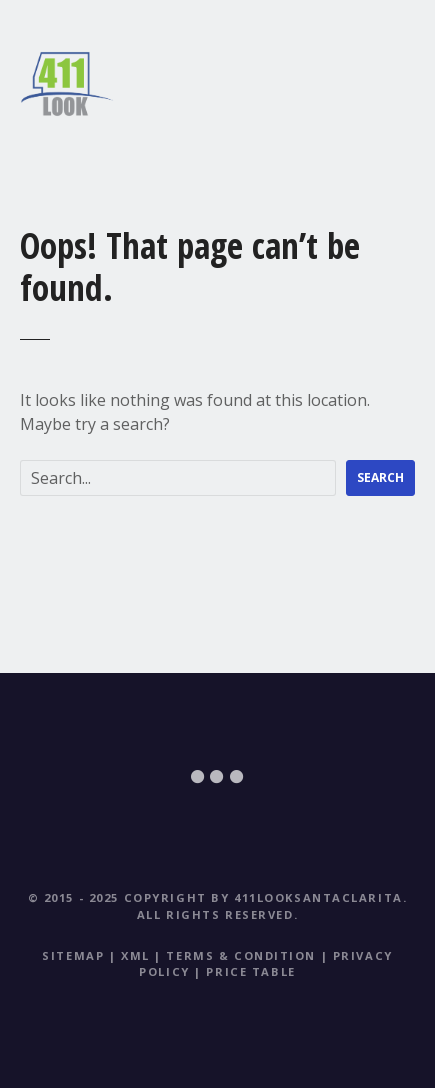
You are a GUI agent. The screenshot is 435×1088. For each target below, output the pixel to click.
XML (135, 955)
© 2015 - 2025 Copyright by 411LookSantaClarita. (218, 897)
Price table (250, 971)
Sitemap (73, 955)
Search (380, 477)
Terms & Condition (241, 955)
